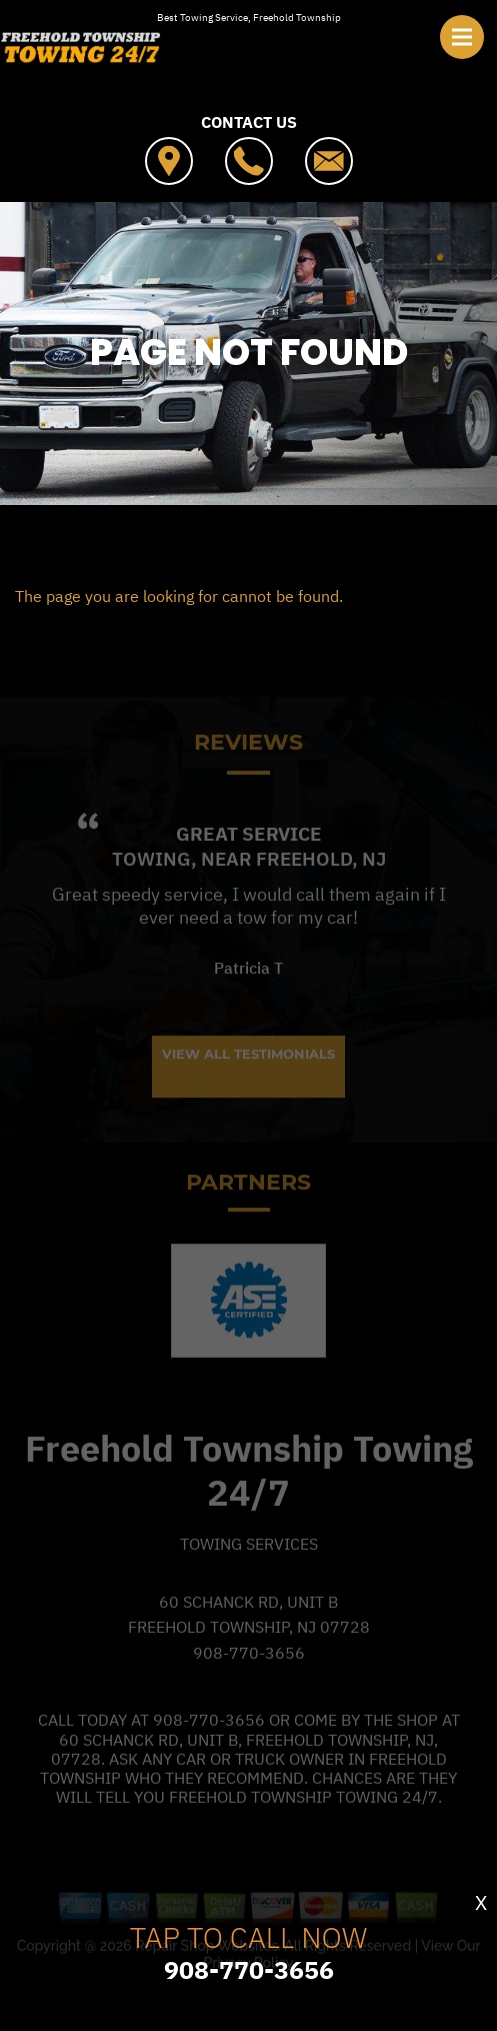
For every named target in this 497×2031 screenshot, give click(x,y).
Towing (151, 894)
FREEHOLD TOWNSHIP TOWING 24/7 (248, 555)
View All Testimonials (248, 1088)
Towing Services (249, 1579)
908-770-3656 (249, 1688)
